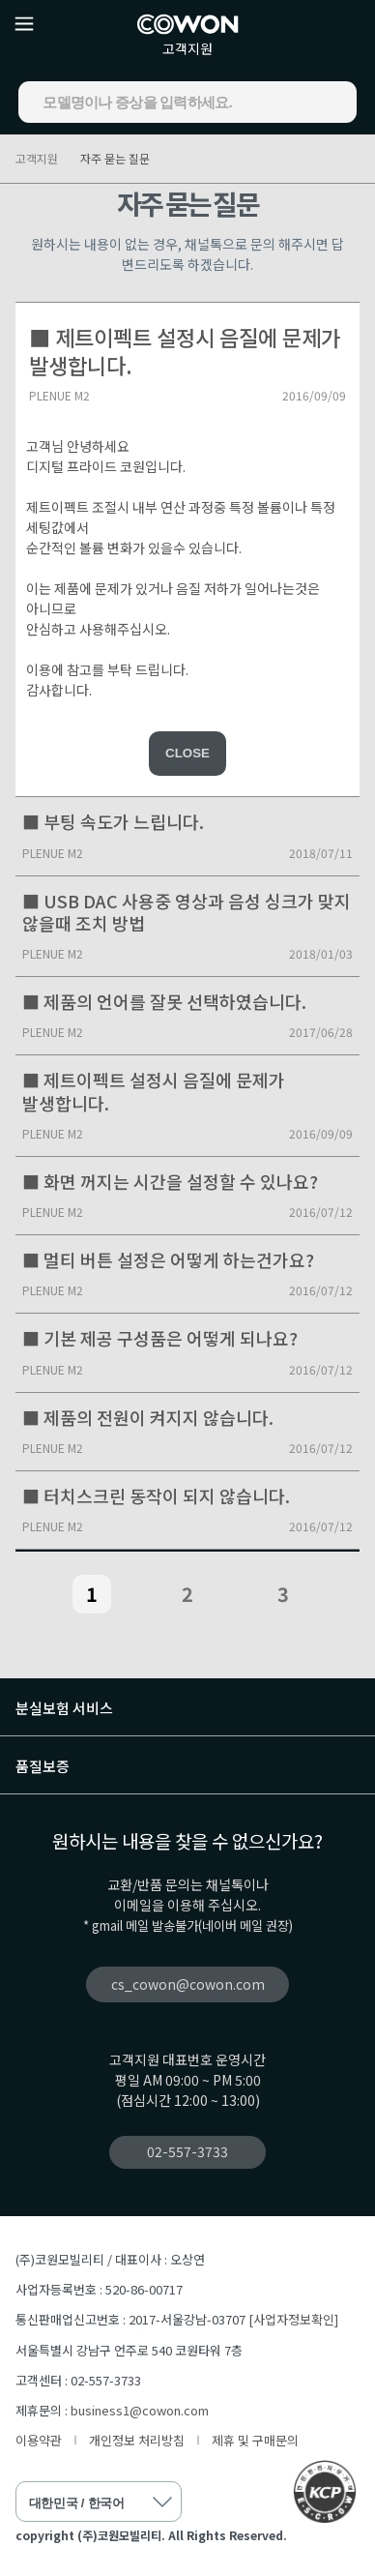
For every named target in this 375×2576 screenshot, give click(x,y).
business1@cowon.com (140, 2410)
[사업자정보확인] (293, 2319)
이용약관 (38, 2440)
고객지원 (187, 48)
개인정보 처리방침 (137, 2440)
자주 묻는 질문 (115, 158)
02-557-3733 (187, 2151)
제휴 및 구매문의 (255, 2440)
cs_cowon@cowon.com (188, 1984)
